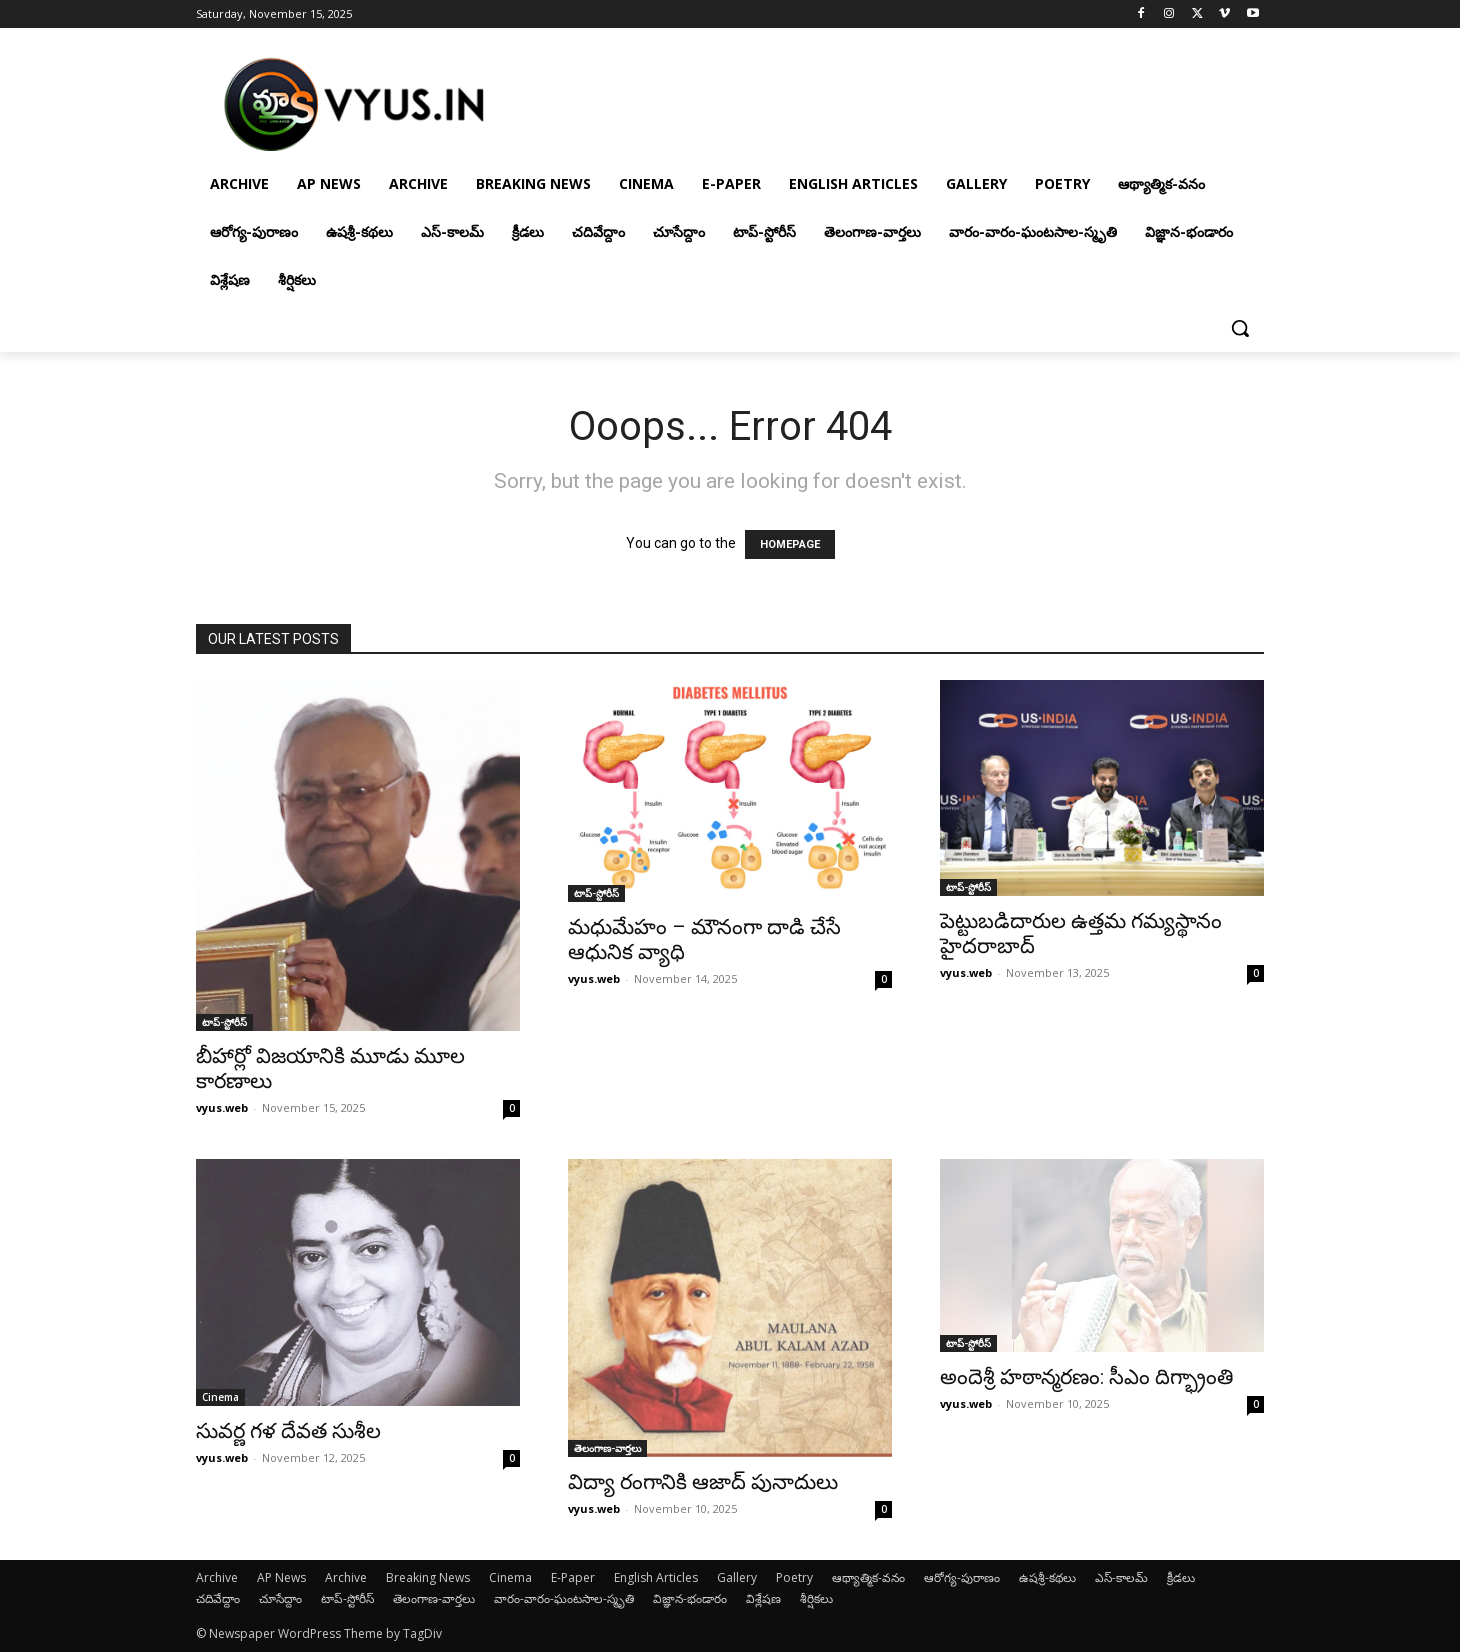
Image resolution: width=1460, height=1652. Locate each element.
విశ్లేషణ (763, 1598)
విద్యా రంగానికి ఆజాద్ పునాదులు (703, 1482)
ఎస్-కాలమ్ (1121, 1577)
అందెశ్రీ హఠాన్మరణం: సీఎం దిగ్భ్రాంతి (1086, 1377)
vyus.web (222, 1107)
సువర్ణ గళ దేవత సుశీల (288, 1431)
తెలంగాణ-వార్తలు (607, 1448)
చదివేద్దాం (218, 1598)
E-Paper (573, 1577)
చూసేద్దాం (280, 1598)
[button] (1240, 328)
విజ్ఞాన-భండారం (690, 1598)
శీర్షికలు (816, 1598)
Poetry (794, 1577)
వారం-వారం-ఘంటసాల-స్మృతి (564, 1598)
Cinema (220, 1397)
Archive (217, 1577)
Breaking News (428, 1577)
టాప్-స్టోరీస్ (224, 1022)
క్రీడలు (1181, 1577)
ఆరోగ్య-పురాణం (962, 1577)
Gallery (737, 1577)
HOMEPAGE (790, 544)
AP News (281, 1577)
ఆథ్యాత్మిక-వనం (868, 1577)
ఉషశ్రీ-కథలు (1047, 1577)
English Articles (656, 1577)
